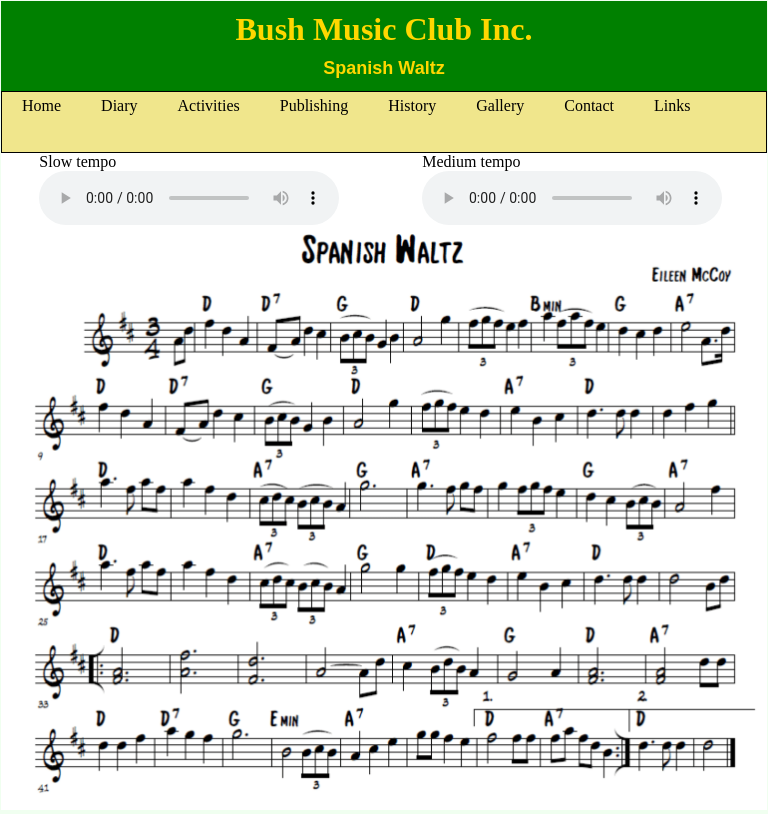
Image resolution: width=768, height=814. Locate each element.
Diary (119, 105)
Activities (209, 105)
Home (41, 105)
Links (672, 105)
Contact (589, 105)
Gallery (500, 105)
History (412, 105)
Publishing (314, 105)
